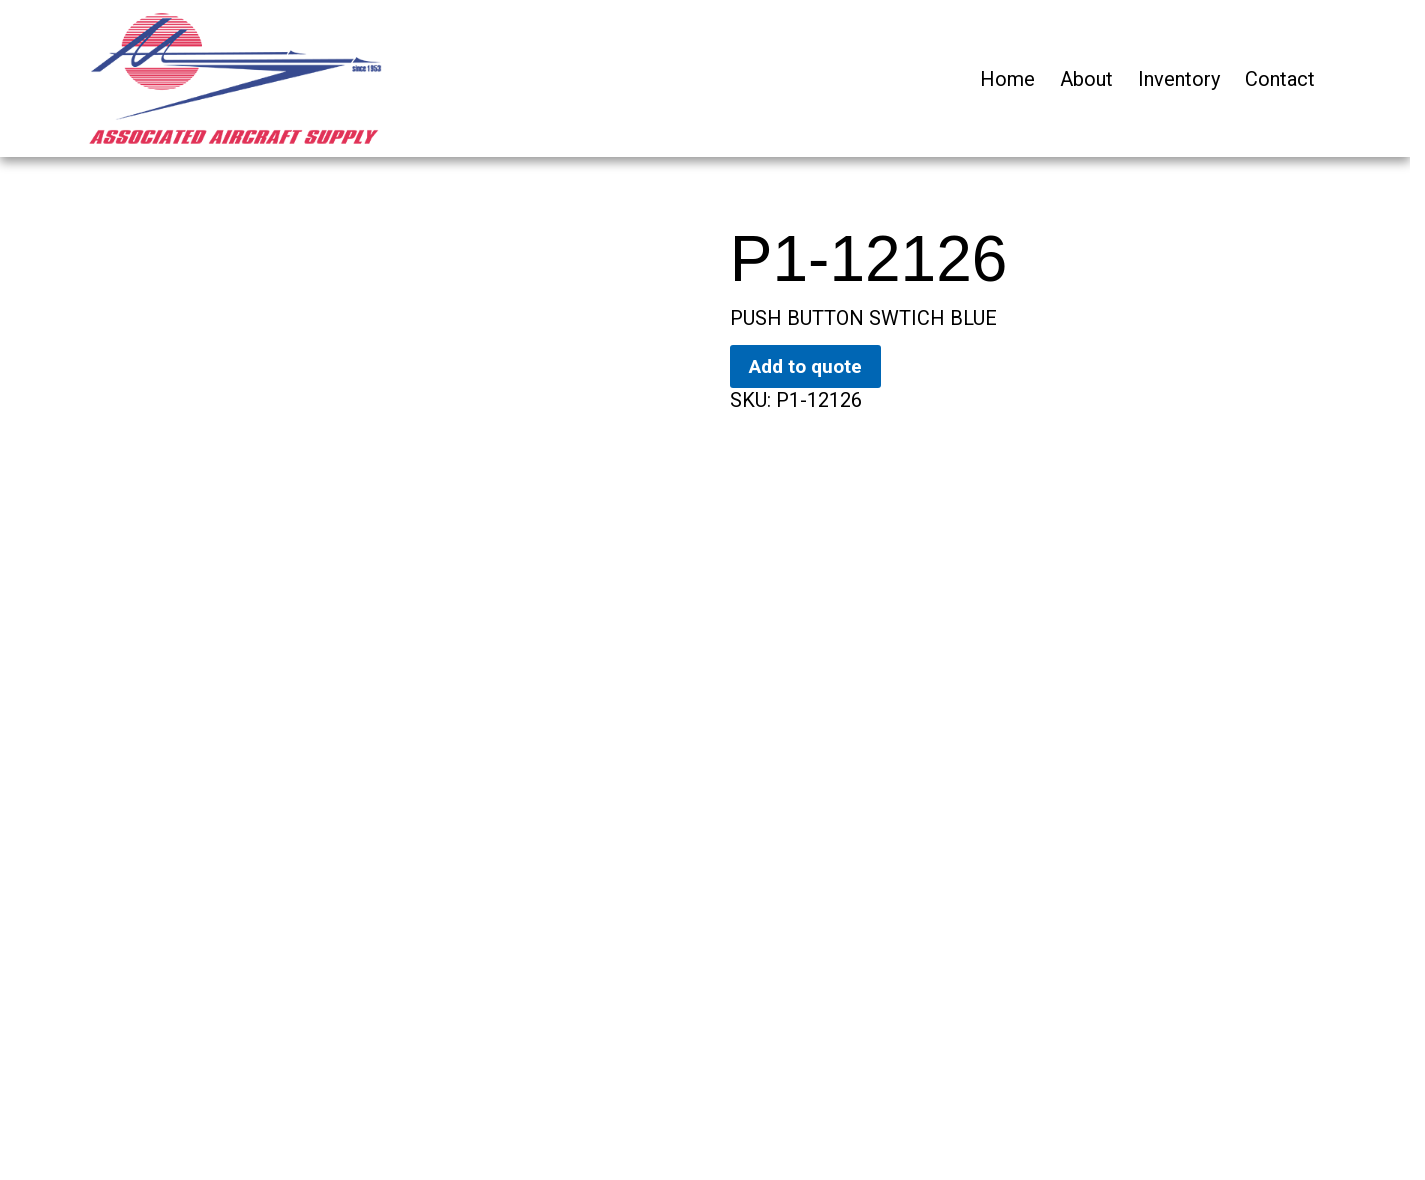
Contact (1280, 79)
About (1086, 79)
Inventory (1179, 79)
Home (1007, 79)
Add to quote (805, 366)
